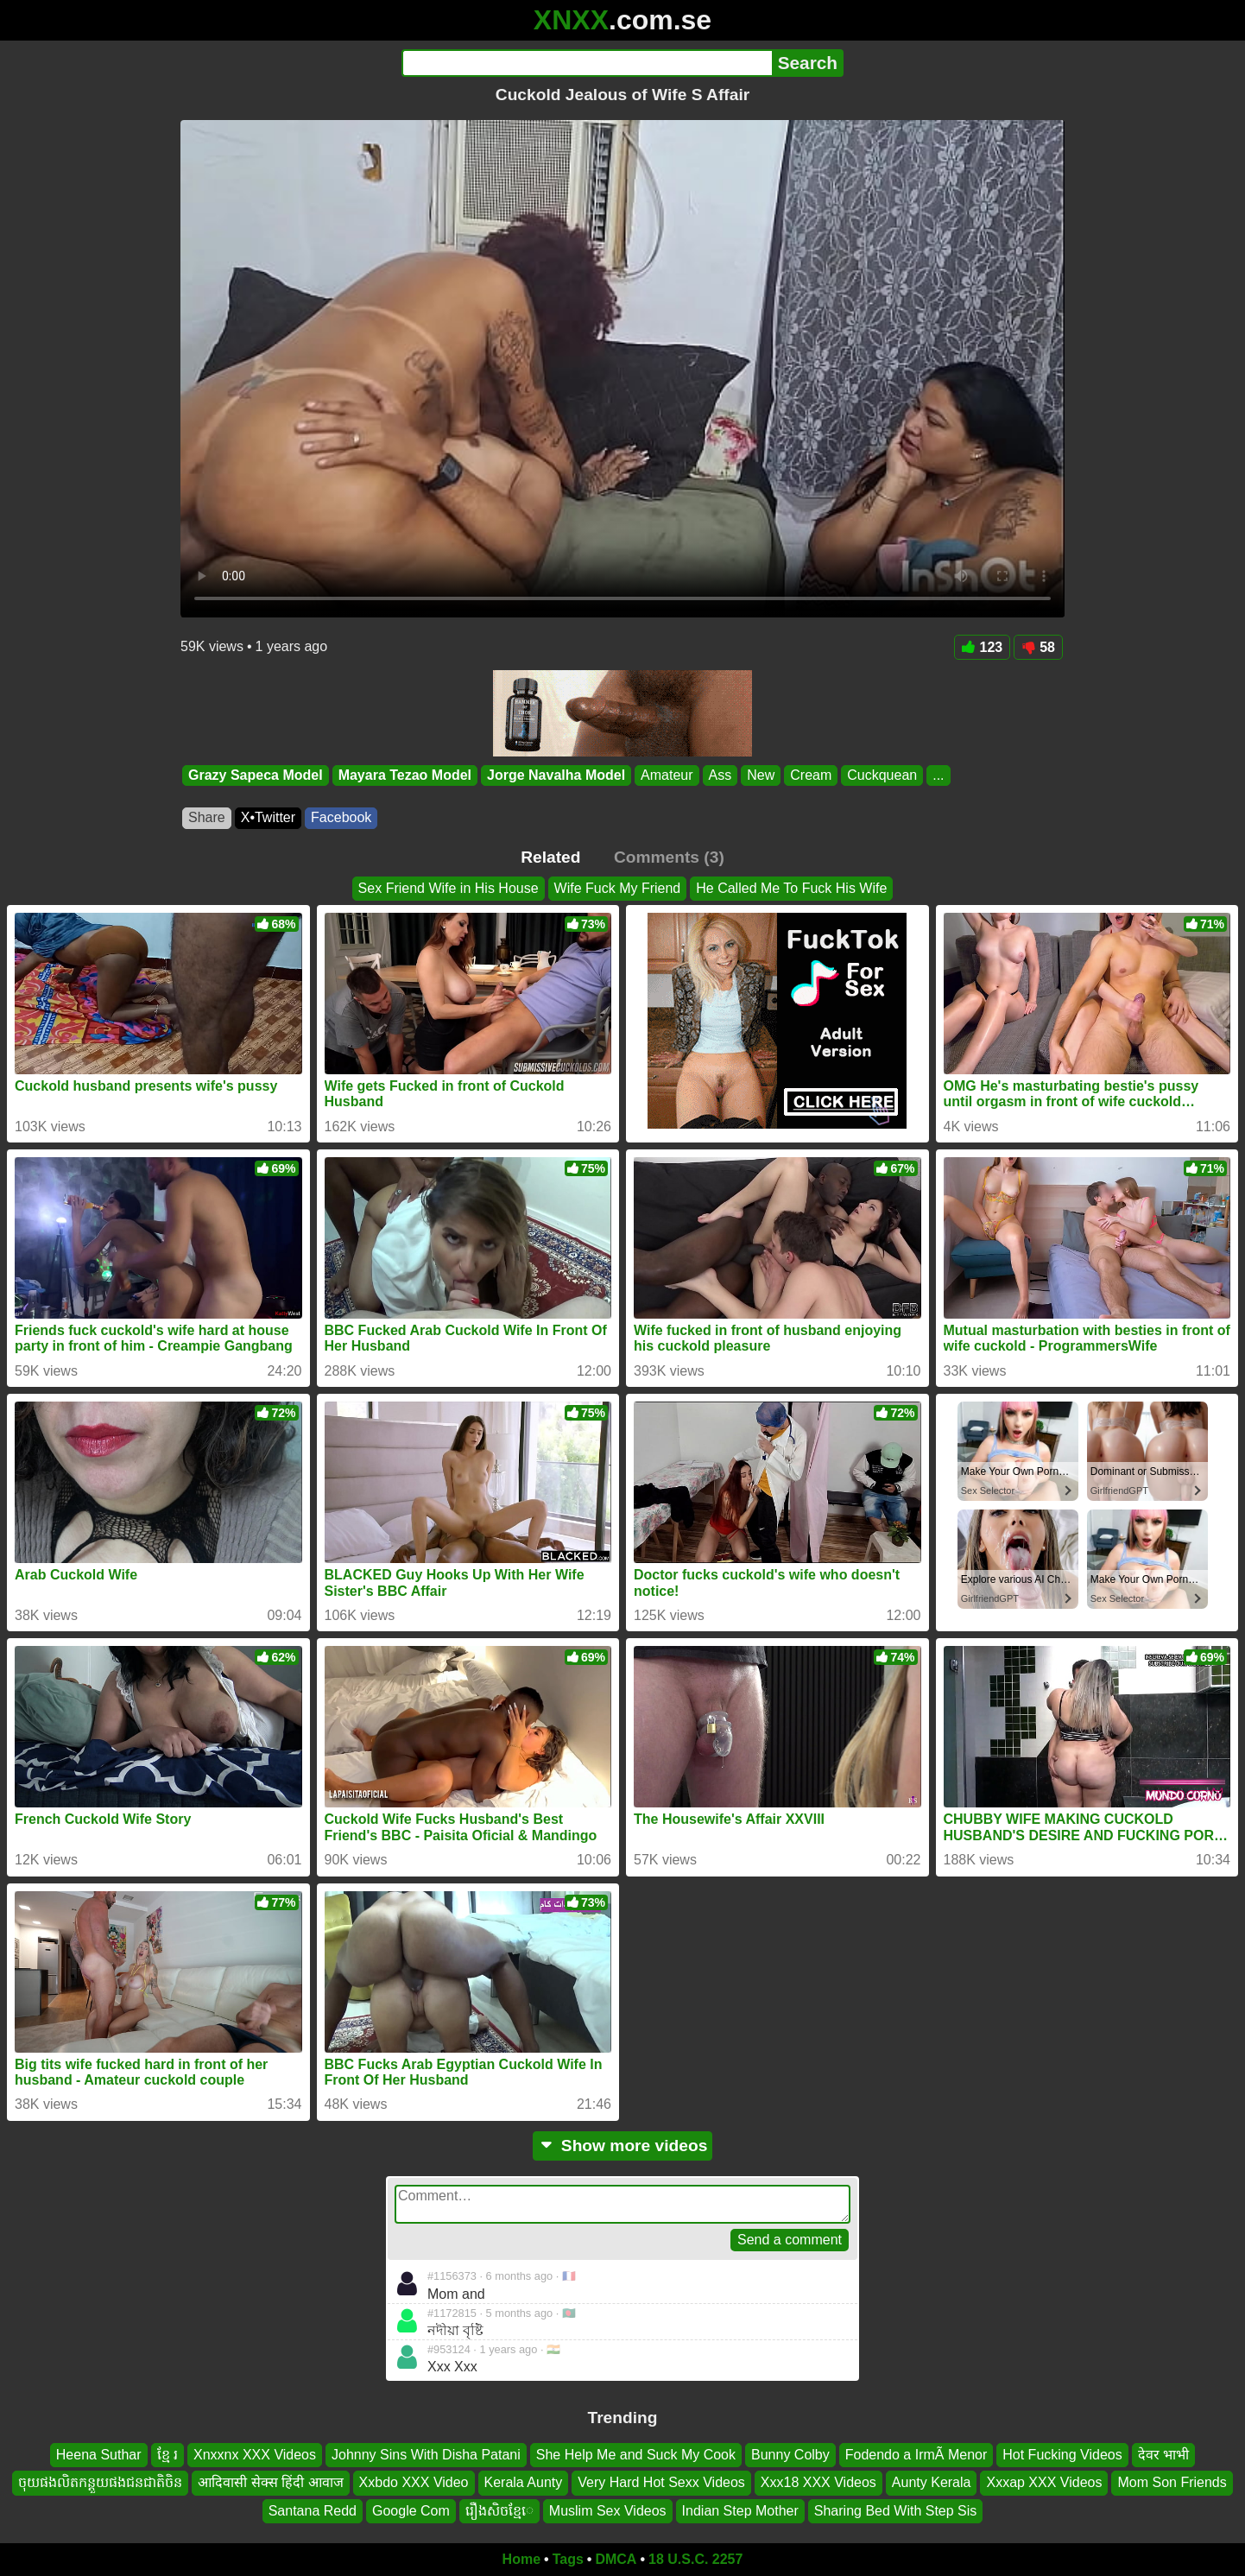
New (760, 775)
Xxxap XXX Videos (1044, 2482)
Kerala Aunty (523, 2482)
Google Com (411, 2510)
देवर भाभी (1163, 2454)
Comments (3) (669, 857)
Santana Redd (313, 2510)
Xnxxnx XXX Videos (254, 2454)
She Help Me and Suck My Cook (636, 2454)
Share (206, 817)
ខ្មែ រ (167, 2454)
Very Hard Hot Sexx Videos (661, 2482)
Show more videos (623, 2145)
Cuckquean (882, 775)
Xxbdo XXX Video (414, 2482)
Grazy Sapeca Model (255, 775)
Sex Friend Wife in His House (448, 888)
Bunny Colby (790, 2454)
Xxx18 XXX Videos (818, 2482)
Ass (720, 775)
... (938, 775)
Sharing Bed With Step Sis (895, 2510)
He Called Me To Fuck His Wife (791, 888)
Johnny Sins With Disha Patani (426, 2454)
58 (1038, 647)
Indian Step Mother (740, 2510)
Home (521, 2559)
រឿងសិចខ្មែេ (499, 2510)
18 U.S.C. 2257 (695, 2559)
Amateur (666, 775)
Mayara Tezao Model (404, 775)
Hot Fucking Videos (1062, 2454)
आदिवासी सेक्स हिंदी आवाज (270, 2482)
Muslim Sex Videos (608, 2510)
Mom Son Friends (1171, 2482)
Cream (810, 775)
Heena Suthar (99, 2454)
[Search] (586, 63)
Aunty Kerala (931, 2482)
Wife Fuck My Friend (617, 888)
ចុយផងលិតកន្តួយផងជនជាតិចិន (100, 2482)
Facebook (341, 817)
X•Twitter (268, 817)
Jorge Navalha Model (556, 775)
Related (550, 857)
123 (982, 647)
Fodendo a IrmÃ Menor (916, 2454)
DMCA (615, 2559)
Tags (568, 2559)
